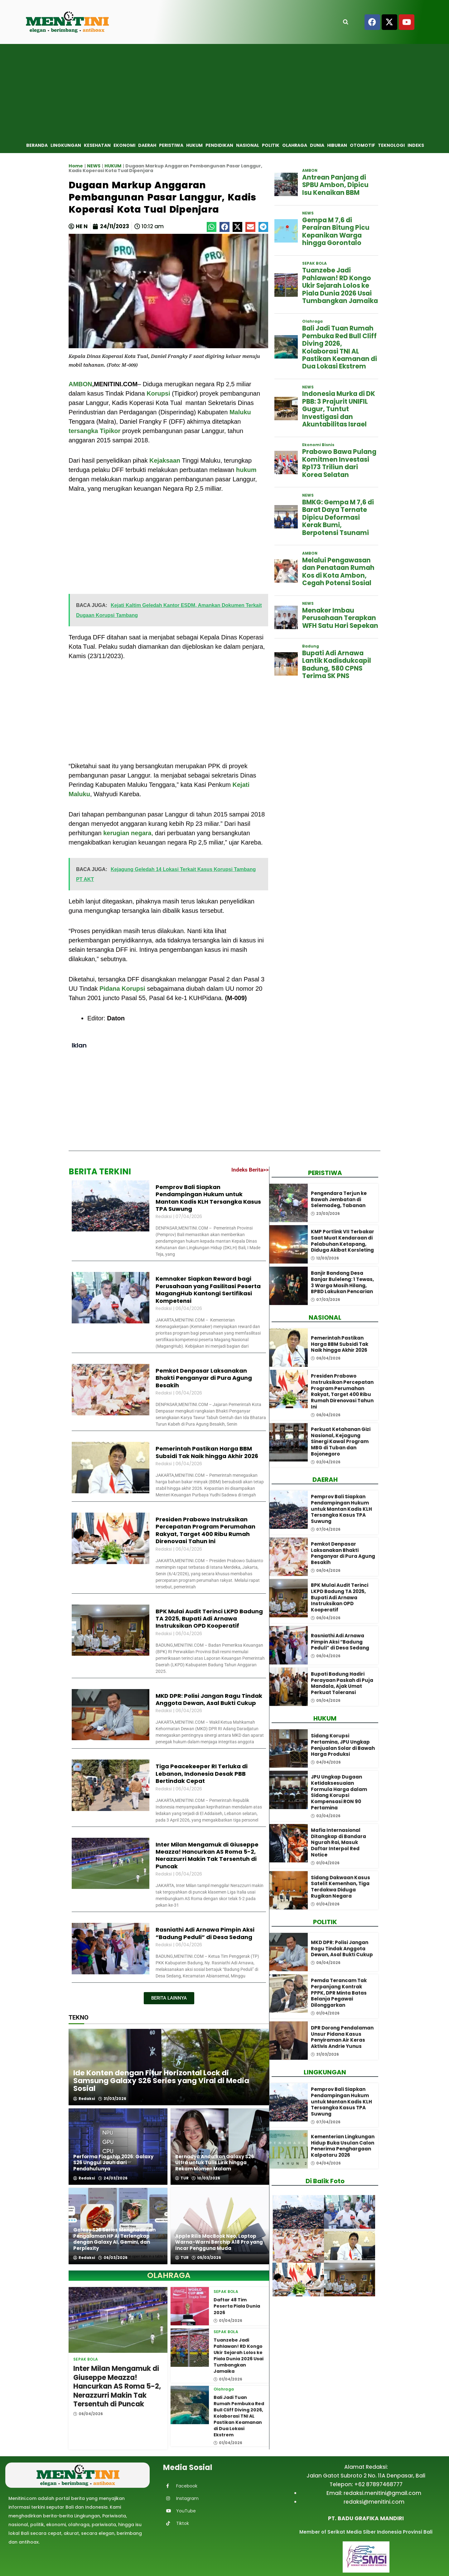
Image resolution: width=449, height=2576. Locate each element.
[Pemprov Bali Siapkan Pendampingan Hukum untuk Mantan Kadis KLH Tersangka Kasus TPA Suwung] (288, 1509)
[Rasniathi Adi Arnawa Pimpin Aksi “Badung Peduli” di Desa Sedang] (288, 1645)
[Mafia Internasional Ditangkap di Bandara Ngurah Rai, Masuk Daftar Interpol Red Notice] (288, 1843)
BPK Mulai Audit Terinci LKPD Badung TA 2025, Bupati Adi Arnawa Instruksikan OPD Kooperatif (209, 1618)
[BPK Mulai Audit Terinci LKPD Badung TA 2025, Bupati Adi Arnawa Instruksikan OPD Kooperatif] (288, 1598)
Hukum (194, 145)
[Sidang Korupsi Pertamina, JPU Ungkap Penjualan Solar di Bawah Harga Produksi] (288, 1748)
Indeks (416, 145)
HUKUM (112, 166)
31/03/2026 (112, 2099)
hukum (246, 469)
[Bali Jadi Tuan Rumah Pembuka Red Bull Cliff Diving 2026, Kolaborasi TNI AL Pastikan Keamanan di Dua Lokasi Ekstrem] (190, 2405)
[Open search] (345, 22)
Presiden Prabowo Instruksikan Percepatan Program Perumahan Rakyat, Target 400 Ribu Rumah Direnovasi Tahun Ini (205, 1530)
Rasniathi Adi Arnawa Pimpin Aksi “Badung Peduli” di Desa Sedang (205, 1933)
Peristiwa (171, 145)
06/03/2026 (113, 2258)
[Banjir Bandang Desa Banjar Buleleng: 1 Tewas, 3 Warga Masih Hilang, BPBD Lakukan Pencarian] (288, 1286)
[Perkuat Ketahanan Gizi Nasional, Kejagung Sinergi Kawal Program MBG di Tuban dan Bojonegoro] (288, 1442)
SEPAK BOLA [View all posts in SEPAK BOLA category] (85, 2359)
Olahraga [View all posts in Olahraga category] (224, 2389)
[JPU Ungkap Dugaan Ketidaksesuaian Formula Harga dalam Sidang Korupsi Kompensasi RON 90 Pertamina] (288, 1790)
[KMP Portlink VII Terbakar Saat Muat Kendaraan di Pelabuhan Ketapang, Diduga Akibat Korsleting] (288, 1244)
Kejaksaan (164, 460)
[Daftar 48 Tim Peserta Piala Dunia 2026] (190, 2306)
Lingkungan (66, 145)
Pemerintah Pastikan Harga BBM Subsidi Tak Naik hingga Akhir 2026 (207, 1452)
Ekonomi (124, 145)
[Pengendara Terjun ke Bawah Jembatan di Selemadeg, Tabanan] (288, 1203)
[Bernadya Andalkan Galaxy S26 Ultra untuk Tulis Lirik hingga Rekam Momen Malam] (220, 2146)
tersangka (83, 430)
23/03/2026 (325, 1214)
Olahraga (294, 145)
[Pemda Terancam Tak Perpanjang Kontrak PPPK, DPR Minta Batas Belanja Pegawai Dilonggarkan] (288, 1993)
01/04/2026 (228, 2320)
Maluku (240, 412)
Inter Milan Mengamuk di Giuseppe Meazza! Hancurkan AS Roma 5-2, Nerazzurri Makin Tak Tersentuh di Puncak (207, 1855)
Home (76, 166)
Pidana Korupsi (122, 988)
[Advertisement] (224, 90)
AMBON (80, 384)
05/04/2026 (325, 1700)
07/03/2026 (325, 1300)
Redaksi (84, 2099)
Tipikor (110, 430)
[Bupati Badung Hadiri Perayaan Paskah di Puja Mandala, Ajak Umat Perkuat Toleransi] (288, 1687)
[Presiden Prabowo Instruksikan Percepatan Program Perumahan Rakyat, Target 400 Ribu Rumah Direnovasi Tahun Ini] (288, 1389)
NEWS (93, 166)
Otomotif (362, 145)
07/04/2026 (325, 1529)
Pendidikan (219, 145)
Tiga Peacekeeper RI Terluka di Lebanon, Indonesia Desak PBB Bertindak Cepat (202, 1773)
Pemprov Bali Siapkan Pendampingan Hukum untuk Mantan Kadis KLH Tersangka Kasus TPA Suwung (208, 1198)
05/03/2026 (206, 2258)
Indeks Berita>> (250, 1170)
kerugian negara (127, 833)
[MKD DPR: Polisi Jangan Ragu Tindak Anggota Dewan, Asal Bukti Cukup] (288, 1952)
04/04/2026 (326, 1762)
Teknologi (391, 145)
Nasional (247, 145)
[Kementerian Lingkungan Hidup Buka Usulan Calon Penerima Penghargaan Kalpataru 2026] (288, 2149)
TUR (182, 2178)
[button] (212, 227)
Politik (270, 145)
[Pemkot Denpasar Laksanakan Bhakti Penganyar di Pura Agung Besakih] (288, 1557)
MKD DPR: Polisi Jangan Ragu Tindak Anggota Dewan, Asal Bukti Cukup (209, 1699)
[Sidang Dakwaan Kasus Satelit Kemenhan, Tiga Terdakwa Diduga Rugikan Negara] (288, 1890)
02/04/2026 (325, 1462)
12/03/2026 (325, 1258)
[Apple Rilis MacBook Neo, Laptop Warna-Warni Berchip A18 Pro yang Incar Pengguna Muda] (220, 2226)
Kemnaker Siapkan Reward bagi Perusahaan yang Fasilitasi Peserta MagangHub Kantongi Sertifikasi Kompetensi (208, 1289)
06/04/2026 (88, 2414)
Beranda (37, 145)
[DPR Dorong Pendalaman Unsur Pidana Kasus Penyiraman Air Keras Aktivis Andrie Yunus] (288, 2040)
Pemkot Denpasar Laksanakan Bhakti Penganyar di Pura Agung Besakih (204, 1378)
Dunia (317, 145)
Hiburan (337, 145)
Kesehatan (97, 145)
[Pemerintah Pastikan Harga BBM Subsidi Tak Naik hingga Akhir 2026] (288, 1347)
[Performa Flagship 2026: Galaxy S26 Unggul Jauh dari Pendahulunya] (118, 2146)
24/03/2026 (113, 2178)
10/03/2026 (206, 2178)
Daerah (147, 145)
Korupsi (158, 393)
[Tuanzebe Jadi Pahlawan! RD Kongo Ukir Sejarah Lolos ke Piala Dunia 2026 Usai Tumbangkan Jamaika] (190, 2347)
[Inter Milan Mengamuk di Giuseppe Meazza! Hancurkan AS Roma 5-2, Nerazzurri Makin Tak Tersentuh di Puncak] (118, 2320)
